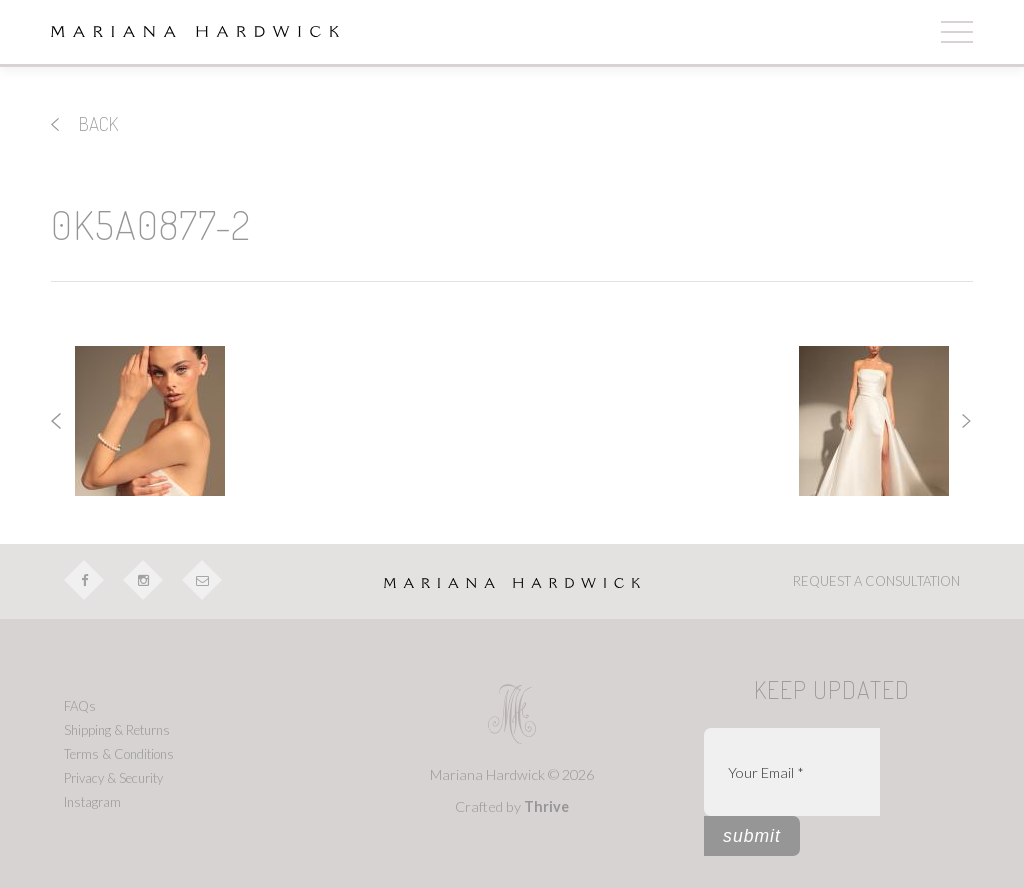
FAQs (80, 706)
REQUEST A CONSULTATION (876, 581)
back (84, 123)
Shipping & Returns (117, 730)
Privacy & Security (113, 778)
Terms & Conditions (119, 754)
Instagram (92, 802)
